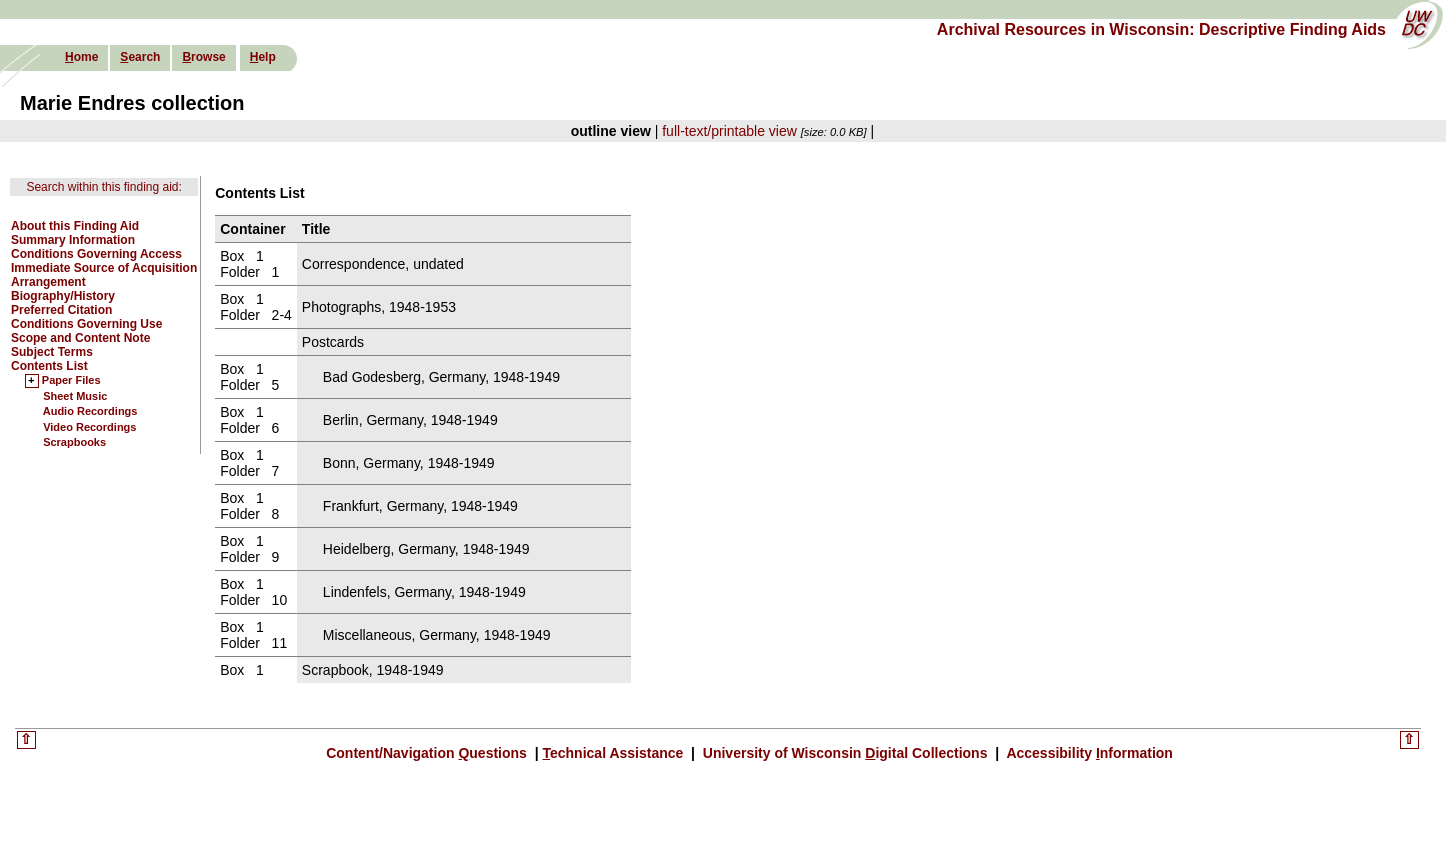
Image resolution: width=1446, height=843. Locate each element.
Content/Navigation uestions (428, 753)
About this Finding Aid (75, 226)
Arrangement (48, 282)
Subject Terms (52, 352)
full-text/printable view (729, 131)
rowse (203, 57)
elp (263, 57)
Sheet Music (75, 396)
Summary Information (73, 240)
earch (140, 57)
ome (81, 57)
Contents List (49, 366)
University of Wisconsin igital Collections (845, 753)
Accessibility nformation (1088, 753)
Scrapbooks (74, 442)
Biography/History (63, 296)
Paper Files (71, 381)
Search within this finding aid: (103, 187)
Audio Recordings (90, 411)
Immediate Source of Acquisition (104, 268)
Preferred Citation (61, 310)
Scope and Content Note (80, 338)
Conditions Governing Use (86, 324)
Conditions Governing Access (96, 254)
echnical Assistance (614, 753)
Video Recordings (89, 427)
